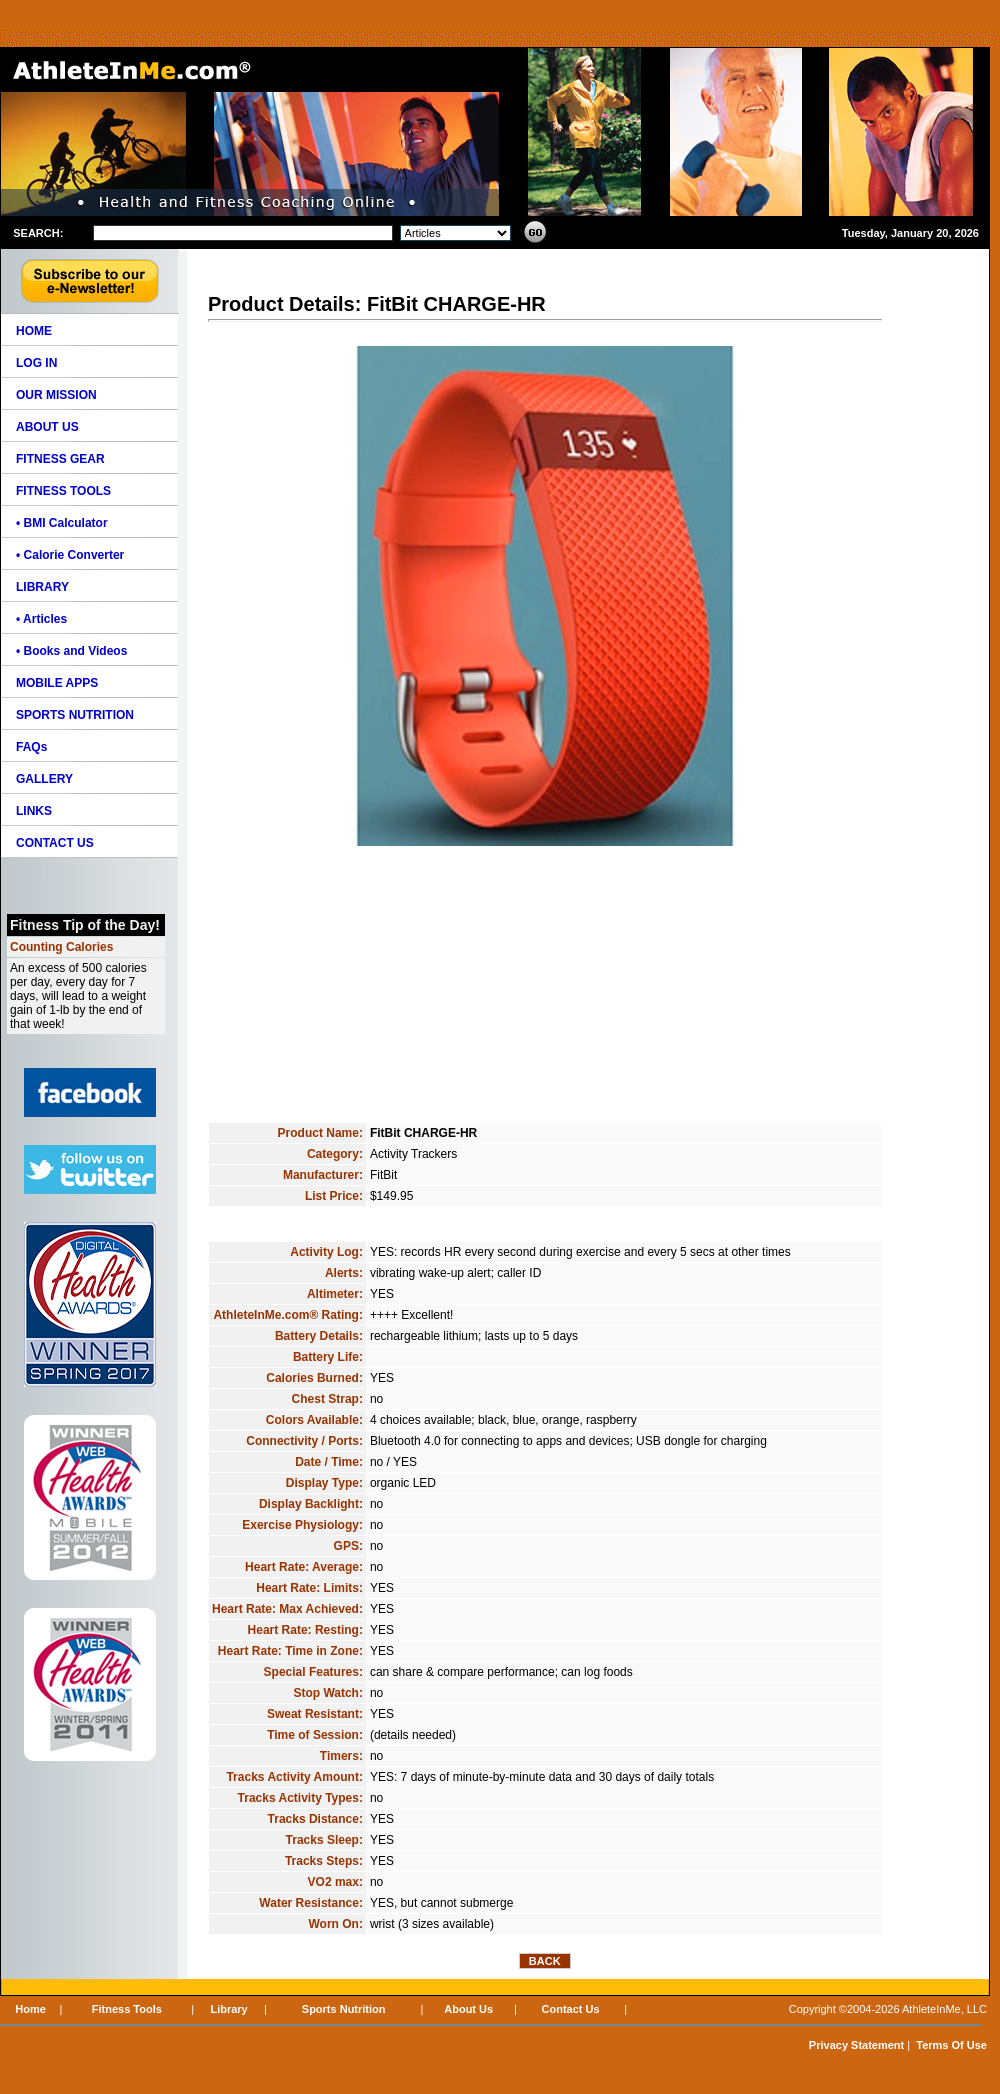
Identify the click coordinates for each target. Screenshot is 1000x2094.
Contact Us (571, 2009)
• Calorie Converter (70, 555)
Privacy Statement (856, 2045)
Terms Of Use (951, 2045)
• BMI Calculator (62, 523)
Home (30, 2009)
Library (228, 2009)
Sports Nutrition (344, 2009)
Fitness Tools (127, 2009)
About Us (468, 2009)
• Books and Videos (71, 651)
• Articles (41, 619)
